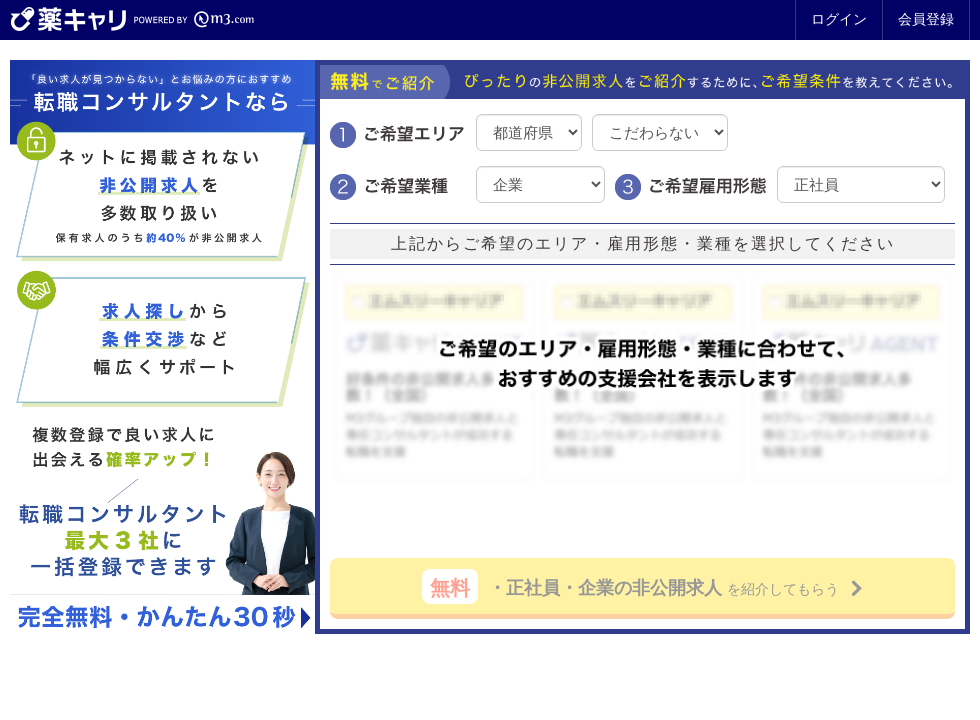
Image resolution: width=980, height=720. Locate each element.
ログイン (839, 19)
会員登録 (926, 19)
